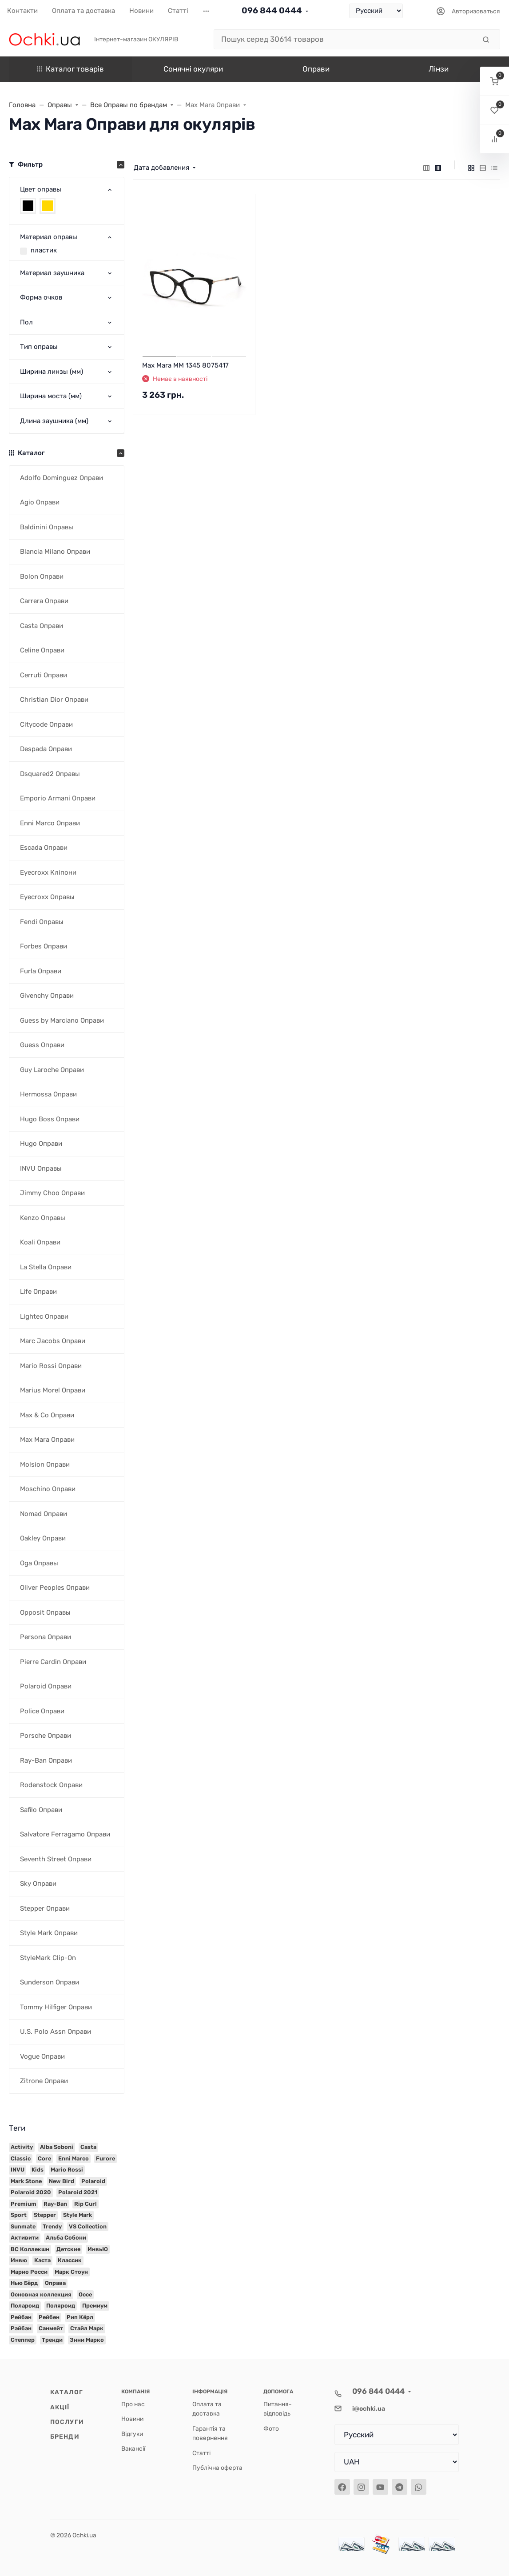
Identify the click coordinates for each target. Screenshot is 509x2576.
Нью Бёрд (24, 2283)
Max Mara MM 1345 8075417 (185, 365)
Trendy (52, 2226)
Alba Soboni (56, 2147)
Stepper (45, 2215)
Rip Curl (85, 2203)
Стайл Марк (86, 2328)
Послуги (67, 2421)
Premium (23, 2203)
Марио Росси (29, 2271)
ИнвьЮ (97, 2249)
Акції (60, 2407)
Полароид (25, 2305)
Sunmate (23, 2226)
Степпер (23, 2339)
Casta (88, 2147)
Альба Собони (66, 2237)
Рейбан (21, 2317)
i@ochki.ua (368, 2408)
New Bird (61, 2181)
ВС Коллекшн (30, 2249)
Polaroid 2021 (77, 2192)
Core (44, 2158)
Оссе (85, 2294)
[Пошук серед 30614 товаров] (345, 39)
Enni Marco (73, 2158)
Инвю (19, 2260)
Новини (132, 2418)
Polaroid (93, 2181)
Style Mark (77, 2215)
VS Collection (88, 2226)
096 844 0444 (272, 10)
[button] (494, 81)
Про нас (133, 2404)
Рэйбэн (21, 2328)
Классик (70, 2260)
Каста (42, 2260)
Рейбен (49, 2317)
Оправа (55, 2283)
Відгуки (132, 2433)
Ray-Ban (55, 2203)
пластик (44, 250)
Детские (68, 2249)
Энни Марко (87, 2339)
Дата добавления (161, 168)
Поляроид (60, 2305)
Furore (105, 2158)
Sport (19, 2215)
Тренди (52, 2339)
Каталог (66, 2392)
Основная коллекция (41, 2294)
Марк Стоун (71, 2271)
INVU (17, 2169)
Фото (271, 2428)
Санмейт (51, 2328)
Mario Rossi (67, 2169)
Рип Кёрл (80, 2317)
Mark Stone (26, 2181)
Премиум (94, 2305)
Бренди (65, 2436)
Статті (201, 2452)
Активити (25, 2237)
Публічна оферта (217, 2467)
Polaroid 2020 (31, 2192)
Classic (21, 2158)
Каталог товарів (70, 68)
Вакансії (133, 2448)
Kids (38, 2169)
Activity (22, 2147)
